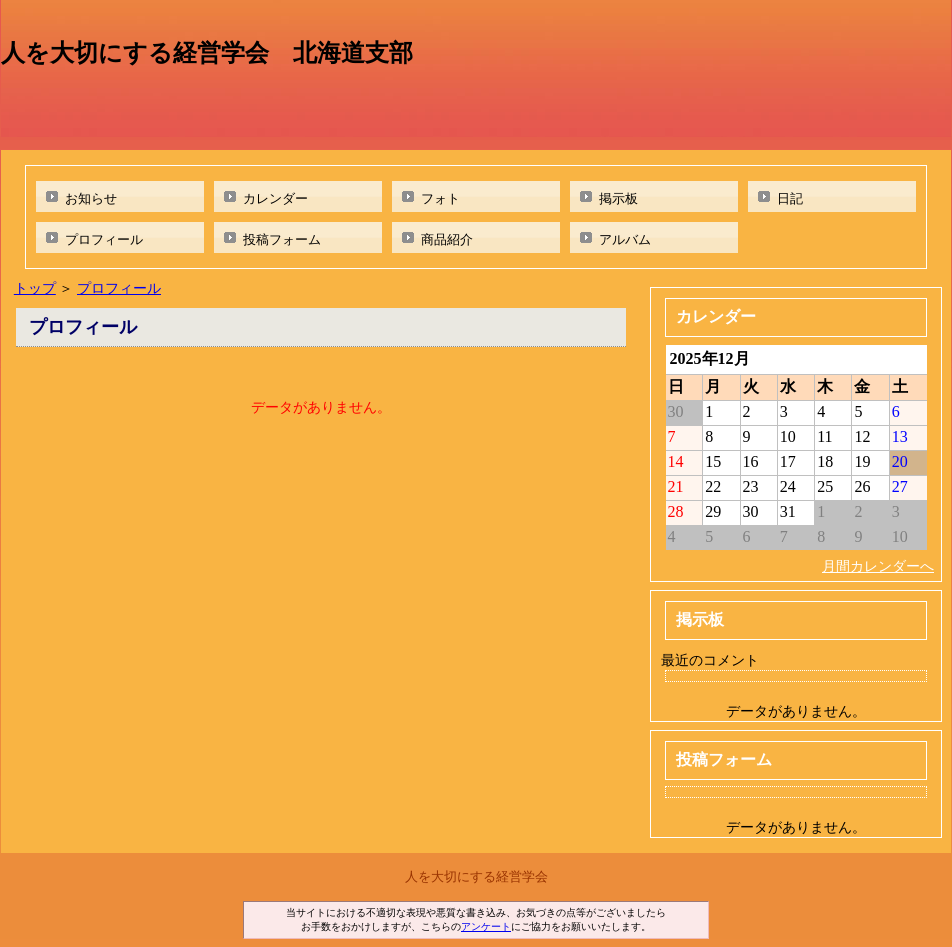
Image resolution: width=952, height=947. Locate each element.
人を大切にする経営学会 (476, 876)
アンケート (486, 926)
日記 (790, 198)
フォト (440, 198)
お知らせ (91, 198)
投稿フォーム (282, 239)
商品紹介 (447, 239)
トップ (35, 288)
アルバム (625, 239)
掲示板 (618, 198)
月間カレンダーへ (878, 566)
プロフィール (104, 239)
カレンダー (275, 198)
